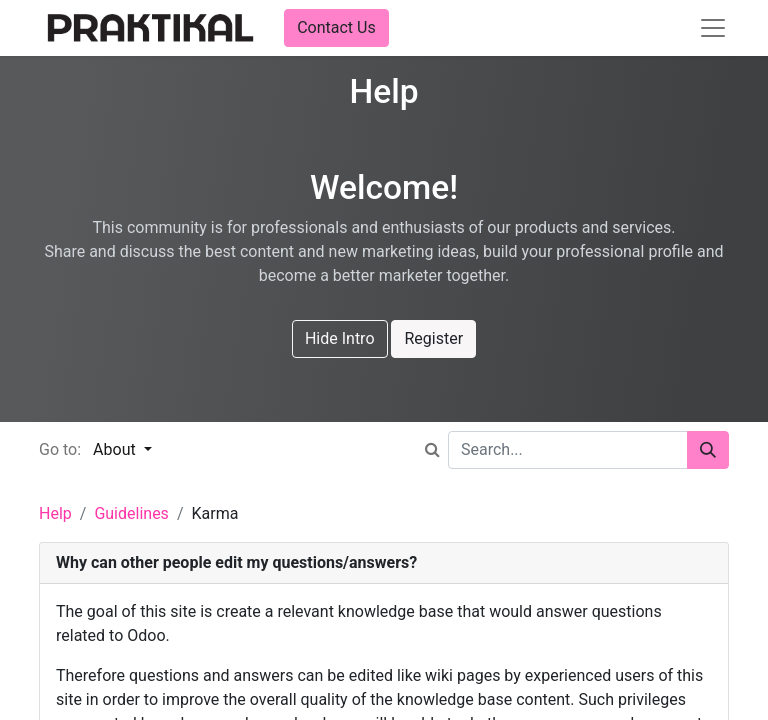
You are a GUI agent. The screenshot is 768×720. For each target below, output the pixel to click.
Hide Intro (340, 338)
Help (55, 513)
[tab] (384, 563)
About (116, 449)
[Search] (708, 450)
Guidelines (131, 513)
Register (433, 338)
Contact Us (336, 27)
